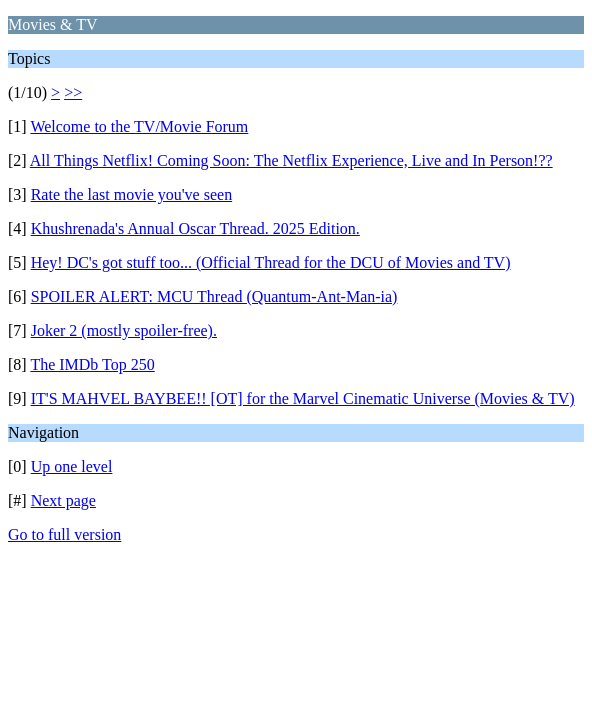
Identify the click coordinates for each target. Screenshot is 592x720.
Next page (63, 500)
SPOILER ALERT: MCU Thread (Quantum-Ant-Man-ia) (214, 296)
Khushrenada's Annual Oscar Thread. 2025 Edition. (195, 228)
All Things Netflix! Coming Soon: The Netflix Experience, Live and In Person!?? (291, 160)
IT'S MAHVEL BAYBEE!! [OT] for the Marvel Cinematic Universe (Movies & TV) (303, 398)
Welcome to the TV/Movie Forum (139, 126)
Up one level (72, 466)
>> (73, 92)
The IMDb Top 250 (92, 364)
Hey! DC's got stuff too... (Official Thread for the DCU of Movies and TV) (271, 262)
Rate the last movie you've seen (132, 194)
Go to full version (64, 534)
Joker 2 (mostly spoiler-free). (124, 330)
